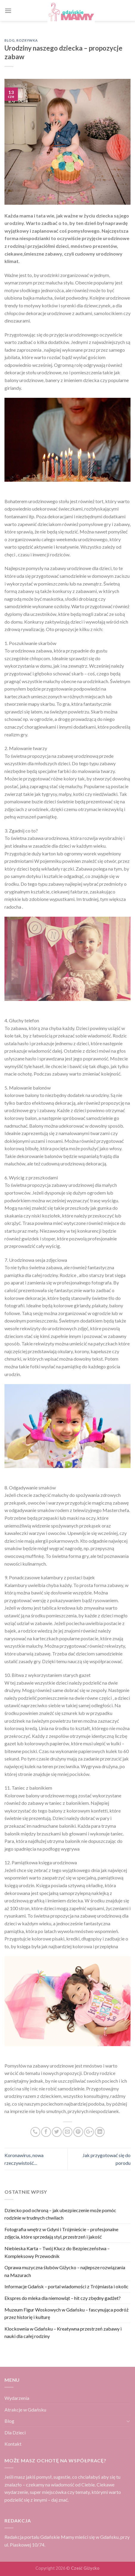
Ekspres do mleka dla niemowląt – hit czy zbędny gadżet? (62, 2298)
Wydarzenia (16, 2398)
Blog (9, 40)
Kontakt (12, 2444)
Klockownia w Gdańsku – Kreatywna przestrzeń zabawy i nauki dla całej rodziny (63, 2332)
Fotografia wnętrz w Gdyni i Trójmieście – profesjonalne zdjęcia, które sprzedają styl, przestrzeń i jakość (61, 2233)
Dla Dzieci (15, 2432)
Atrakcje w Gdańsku (25, 2409)
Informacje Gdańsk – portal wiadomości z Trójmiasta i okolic (66, 2286)
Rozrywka (27, 40)
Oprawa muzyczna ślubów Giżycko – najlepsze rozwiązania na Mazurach (64, 2271)
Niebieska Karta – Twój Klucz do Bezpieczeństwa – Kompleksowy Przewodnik (57, 2252)
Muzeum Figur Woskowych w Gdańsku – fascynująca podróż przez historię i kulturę (66, 2313)
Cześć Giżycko (85, 2568)
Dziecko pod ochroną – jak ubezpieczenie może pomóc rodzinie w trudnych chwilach (60, 2214)
